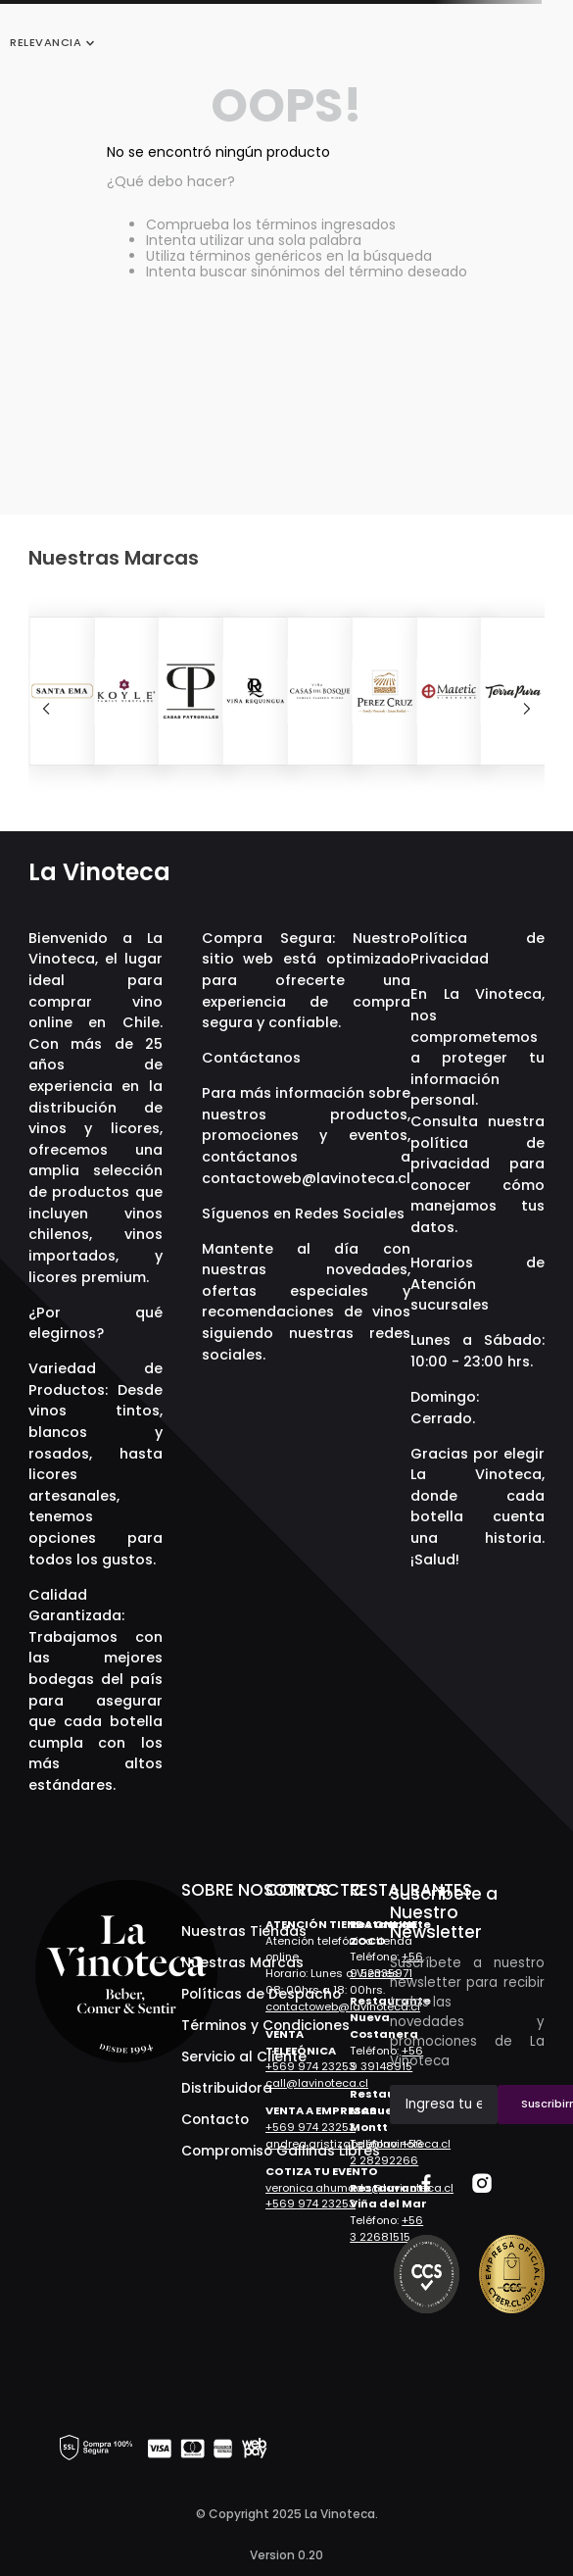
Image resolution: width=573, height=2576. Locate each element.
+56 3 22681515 (386, 2228)
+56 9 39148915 (386, 2059)
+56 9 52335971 (386, 1965)
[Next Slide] (527, 709)
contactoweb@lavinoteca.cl (306, 1178)
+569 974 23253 (310, 2066)
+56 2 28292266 (386, 2152)
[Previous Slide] (46, 709)
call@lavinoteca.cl (316, 2083)
